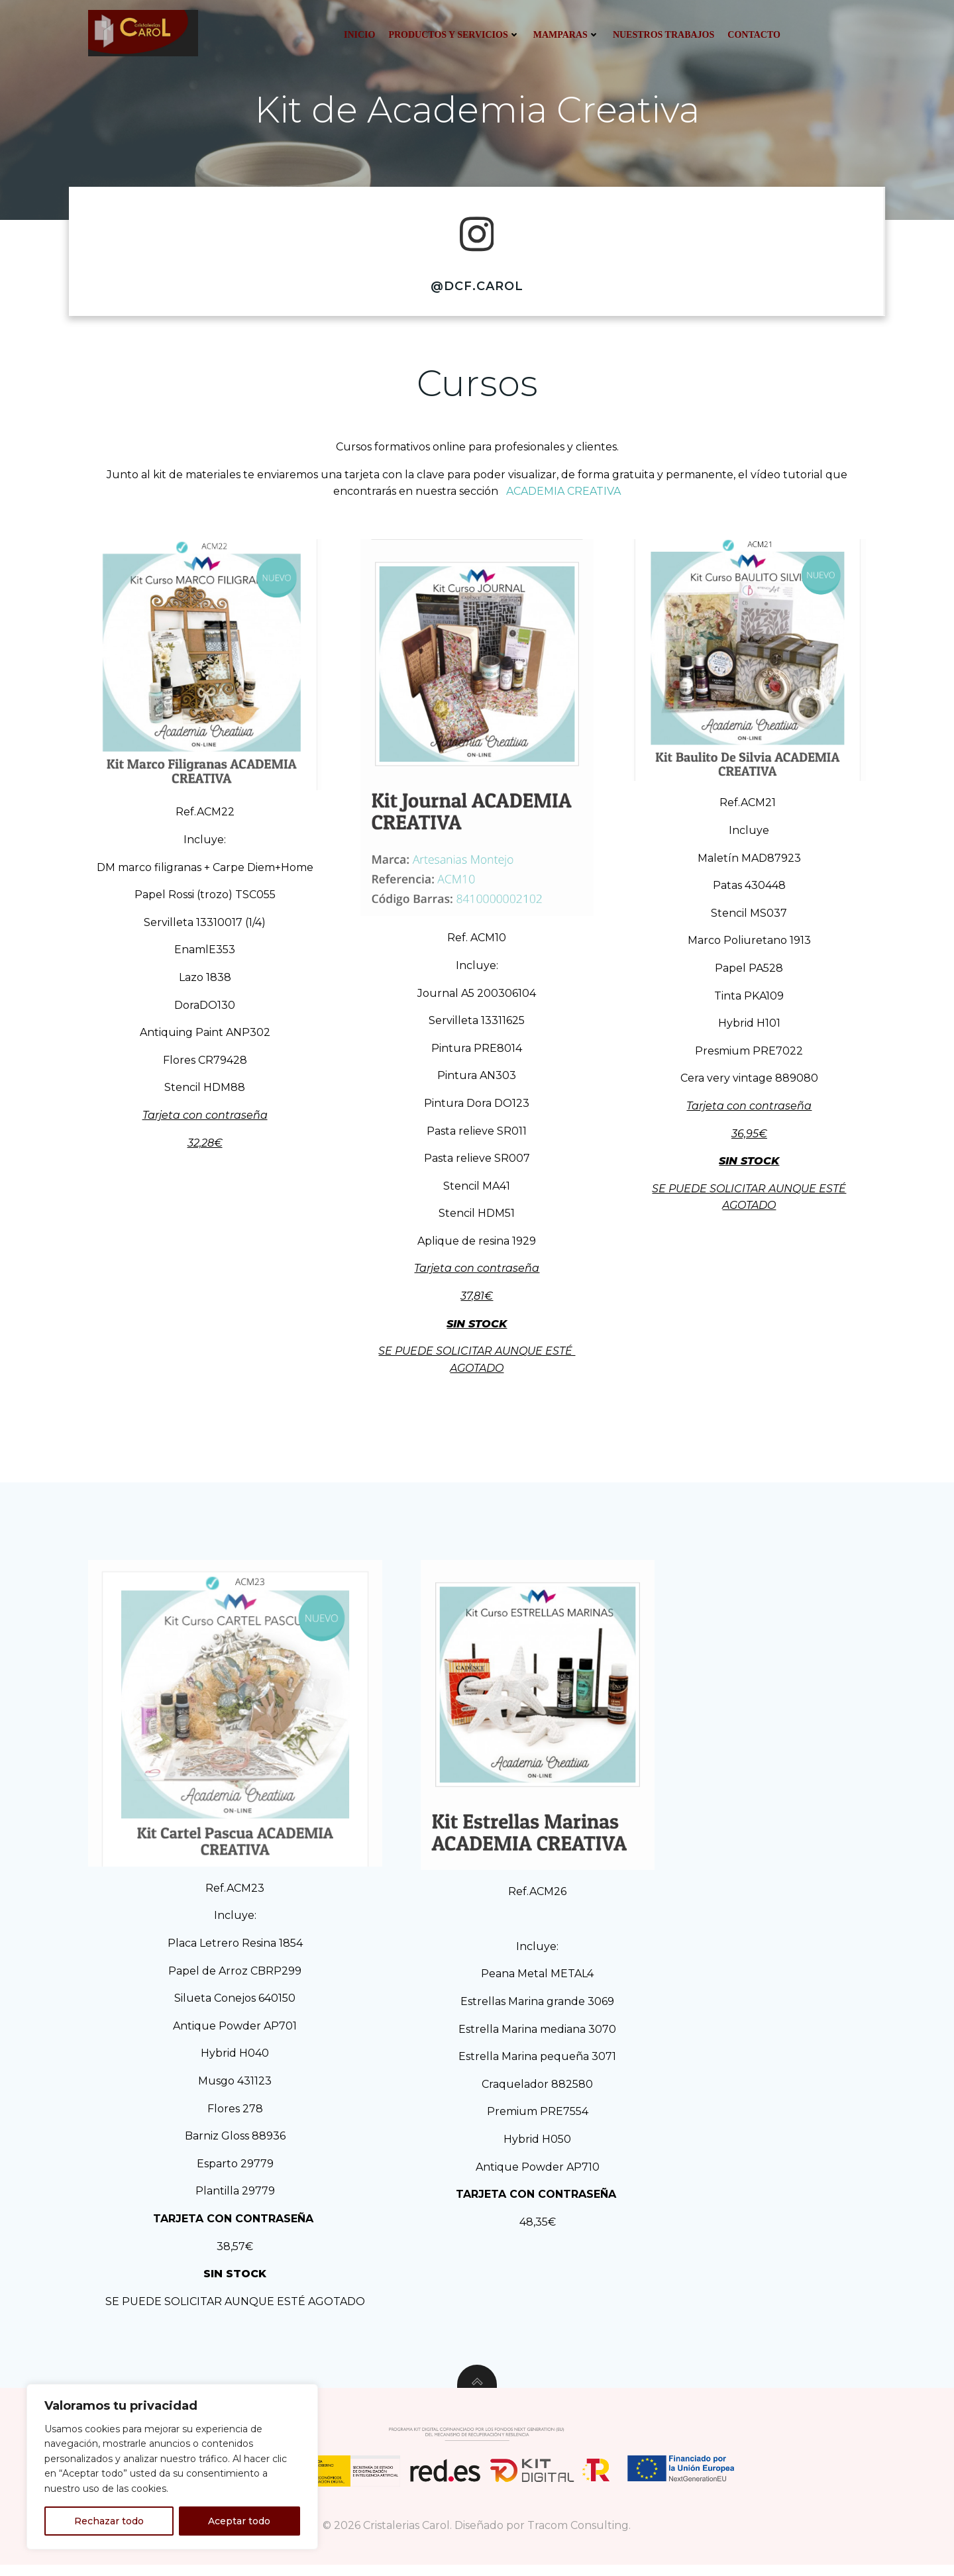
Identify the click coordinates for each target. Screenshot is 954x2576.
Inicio (358, 35)
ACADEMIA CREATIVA (562, 499)
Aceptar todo (239, 2521)
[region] (172, 2467)
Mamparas (565, 35)
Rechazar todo (109, 2521)
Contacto (752, 35)
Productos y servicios (453, 35)
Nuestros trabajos (662, 35)
